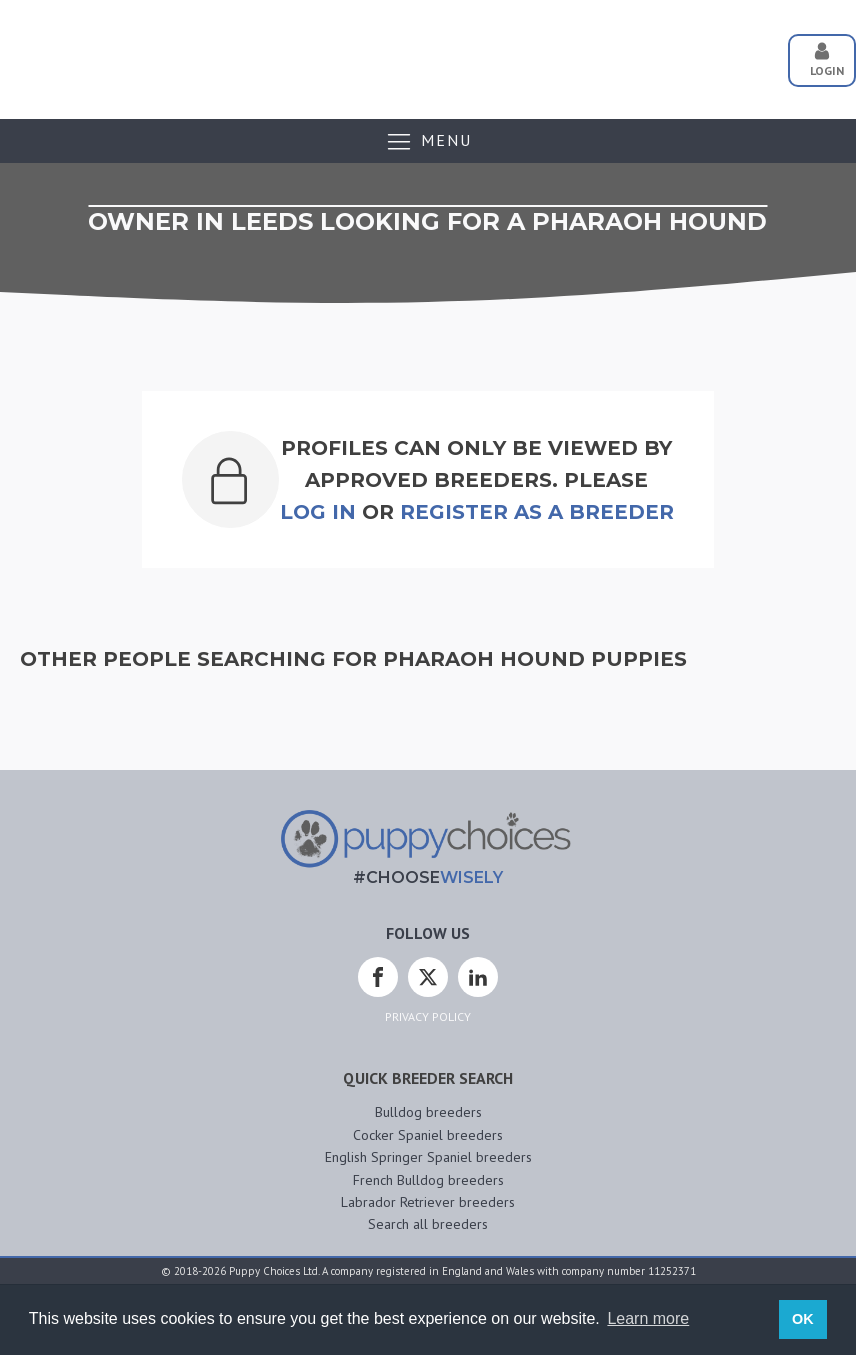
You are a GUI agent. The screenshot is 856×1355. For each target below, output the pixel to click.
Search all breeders (428, 1224)
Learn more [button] (648, 1318)
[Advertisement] (404, 53)
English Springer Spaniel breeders (428, 1157)
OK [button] (803, 1319)
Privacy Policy (428, 1016)
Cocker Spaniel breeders (428, 1135)
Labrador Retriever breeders (428, 1202)
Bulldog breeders (428, 1112)
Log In (318, 512)
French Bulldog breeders (428, 1180)
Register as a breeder (537, 512)
